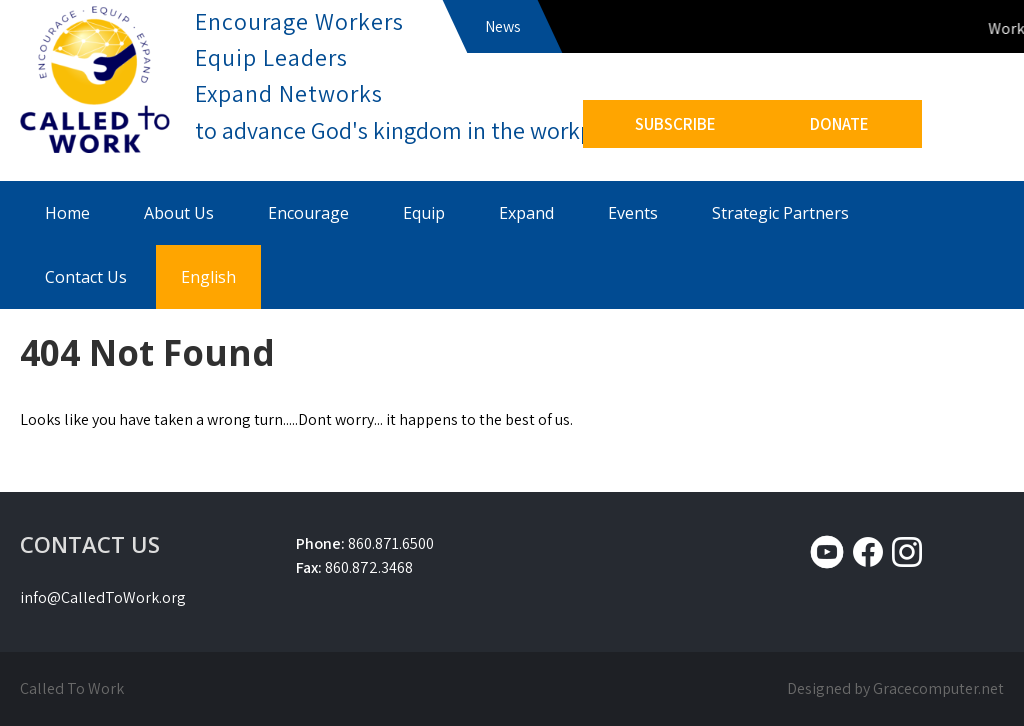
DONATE (839, 124)
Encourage (308, 213)
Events (633, 213)
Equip (424, 213)
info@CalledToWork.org (103, 597)
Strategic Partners (780, 213)
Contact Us (86, 277)
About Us (179, 213)
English (208, 277)
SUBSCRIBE (675, 124)
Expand (526, 213)
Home (67, 213)
